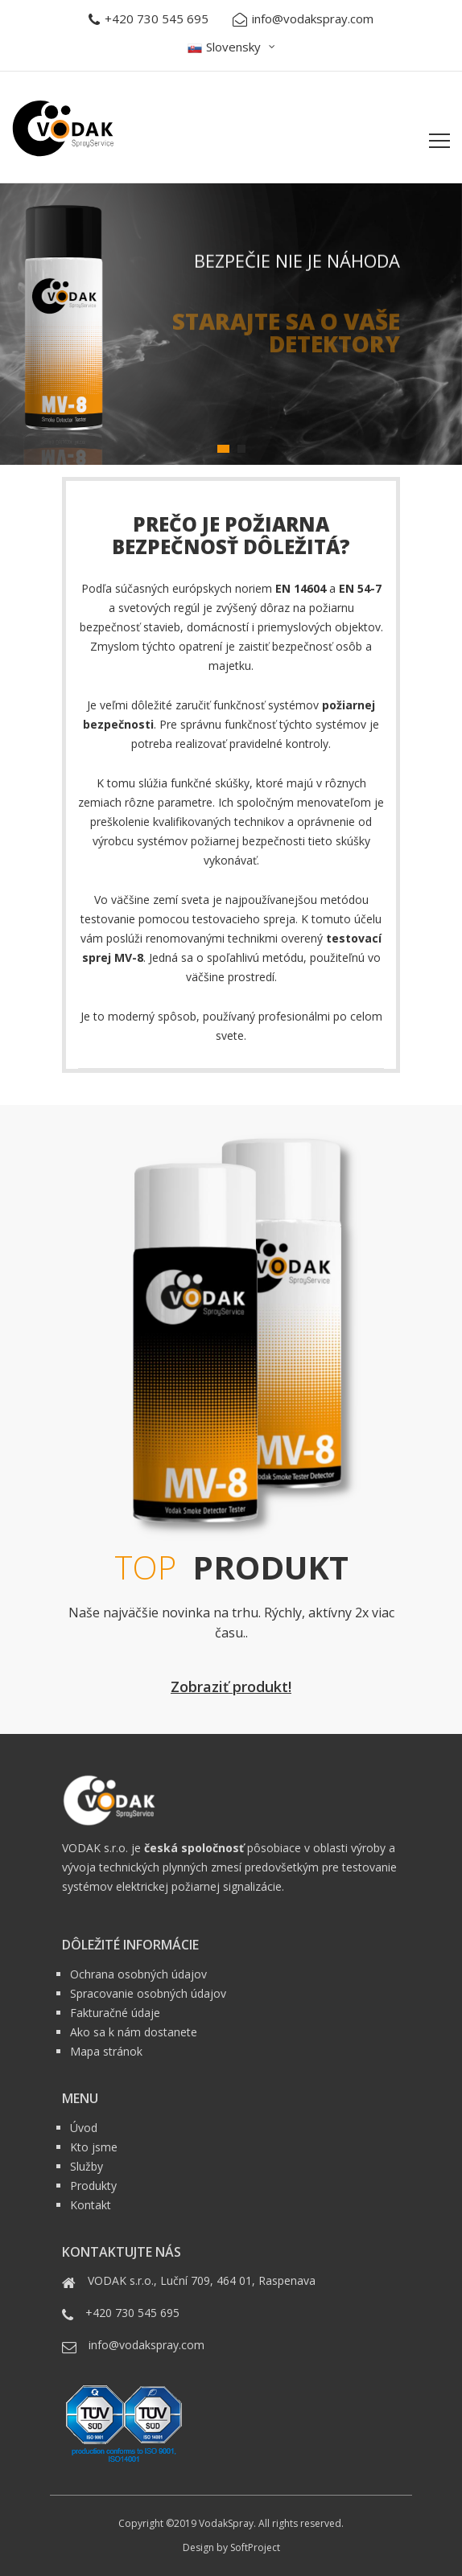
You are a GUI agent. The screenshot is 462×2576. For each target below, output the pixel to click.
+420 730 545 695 (148, 19)
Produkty (93, 2185)
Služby (86, 2166)
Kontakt (90, 2204)
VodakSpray (226, 2523)
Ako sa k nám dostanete (133, 2032)
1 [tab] (223, 449)
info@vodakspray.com (303, 19)
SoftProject (255, 2547)
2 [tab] (241, 449)
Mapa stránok (106, 2051)
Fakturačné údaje (115, 2012)
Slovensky (224, 47)
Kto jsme (94, 2147)
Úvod (83, 2127)
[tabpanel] (231, 324)
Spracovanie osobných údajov (148, 1993)
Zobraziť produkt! (231, 1686)
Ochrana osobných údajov (138, 1974)
